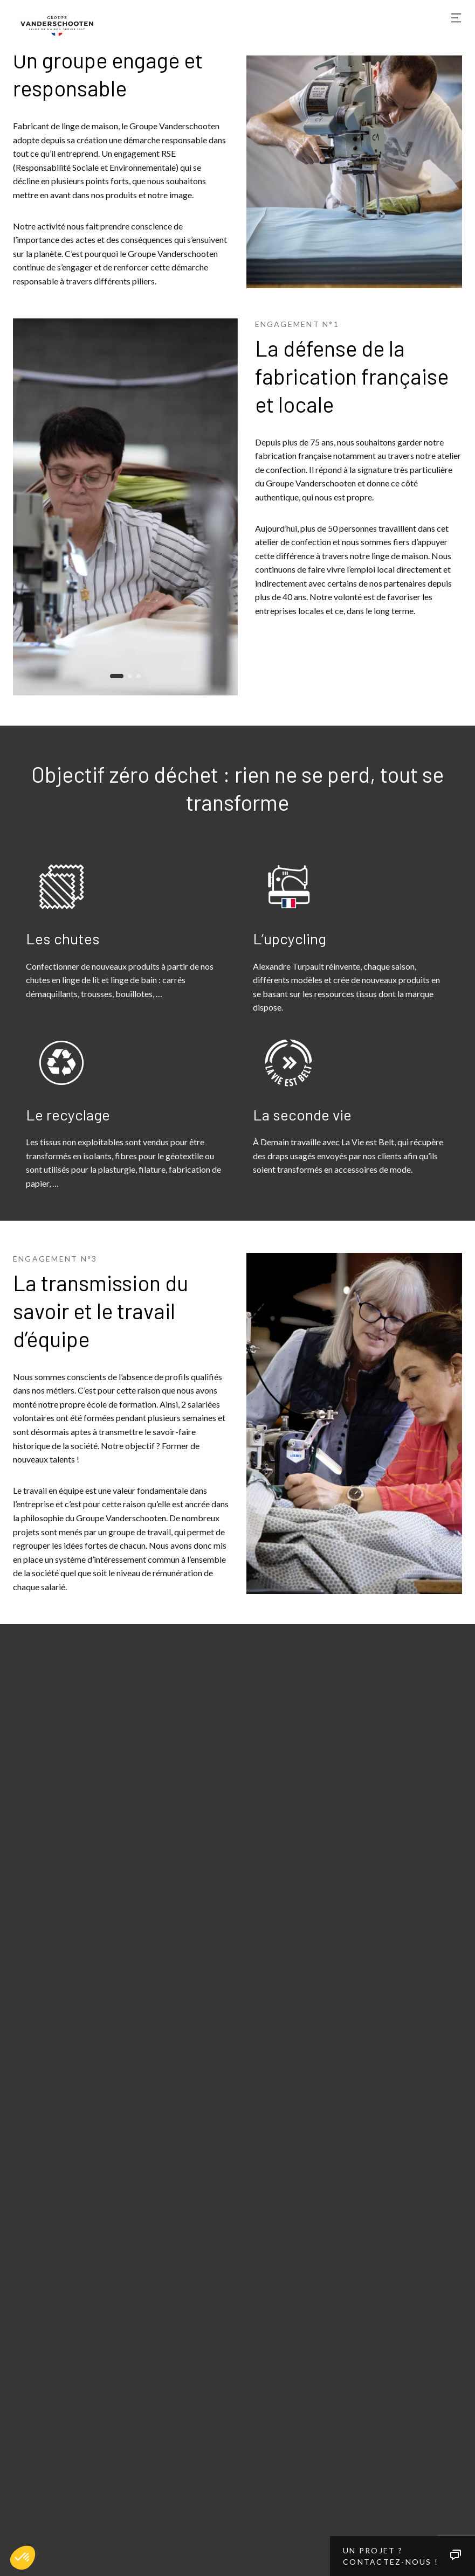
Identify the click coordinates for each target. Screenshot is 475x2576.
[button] (23, 2558)
